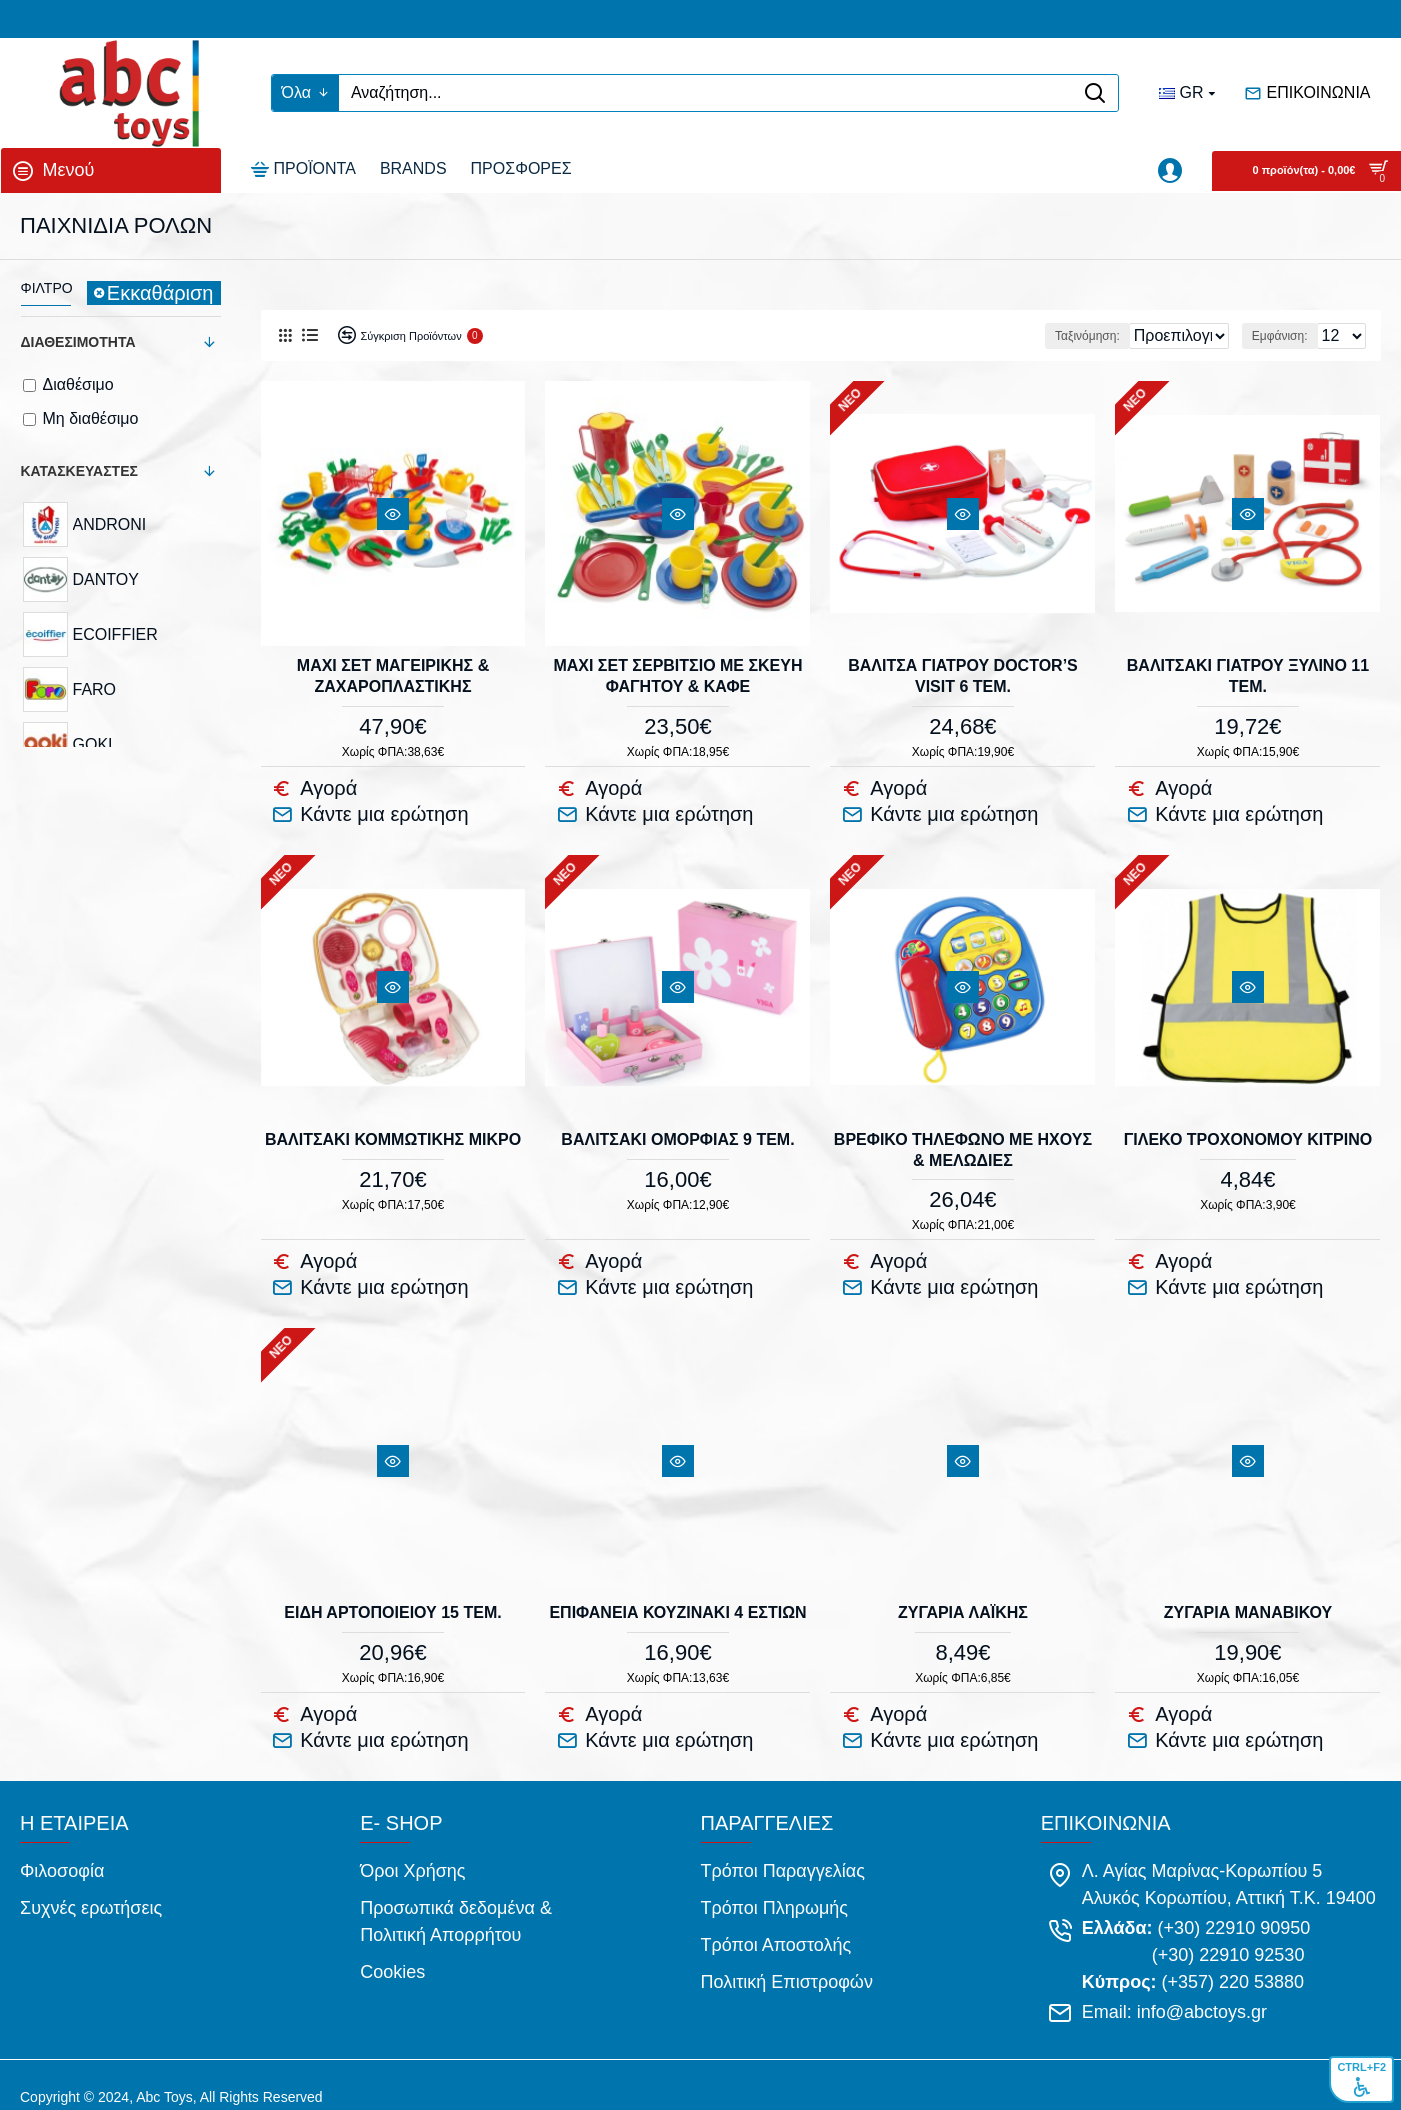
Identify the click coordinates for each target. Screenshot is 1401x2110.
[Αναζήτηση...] (706, 93)
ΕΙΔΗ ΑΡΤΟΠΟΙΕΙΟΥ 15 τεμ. (392, 1600)
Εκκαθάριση (160, 293)
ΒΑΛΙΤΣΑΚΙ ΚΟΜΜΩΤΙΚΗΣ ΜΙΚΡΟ (393, 1132)
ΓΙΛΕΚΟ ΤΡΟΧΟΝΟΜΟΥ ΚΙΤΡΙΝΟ (1248, 1132)
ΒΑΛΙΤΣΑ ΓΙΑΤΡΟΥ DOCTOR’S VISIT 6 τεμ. (963, 675)
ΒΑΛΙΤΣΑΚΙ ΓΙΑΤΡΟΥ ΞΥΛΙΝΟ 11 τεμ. (1248, 675)
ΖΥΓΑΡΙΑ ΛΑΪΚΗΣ (963, 1600)
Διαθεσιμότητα (78, 342)
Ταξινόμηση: (976, 336)
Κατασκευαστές (79, 471)
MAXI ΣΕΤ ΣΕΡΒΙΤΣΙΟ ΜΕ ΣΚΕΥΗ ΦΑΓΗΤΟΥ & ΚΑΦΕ (677, 675)
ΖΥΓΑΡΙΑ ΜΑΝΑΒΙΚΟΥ (1248, 1600)
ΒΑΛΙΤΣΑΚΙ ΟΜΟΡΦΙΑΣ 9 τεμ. (677, 1132)
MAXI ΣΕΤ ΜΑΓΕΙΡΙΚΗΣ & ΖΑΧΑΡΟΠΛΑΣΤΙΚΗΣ (393, 675)
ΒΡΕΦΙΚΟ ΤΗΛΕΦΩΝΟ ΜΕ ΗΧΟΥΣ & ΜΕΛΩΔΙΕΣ (963, 1143)
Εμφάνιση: (1280, 336)
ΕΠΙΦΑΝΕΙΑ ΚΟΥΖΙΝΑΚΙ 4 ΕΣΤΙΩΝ (677, 1600)
